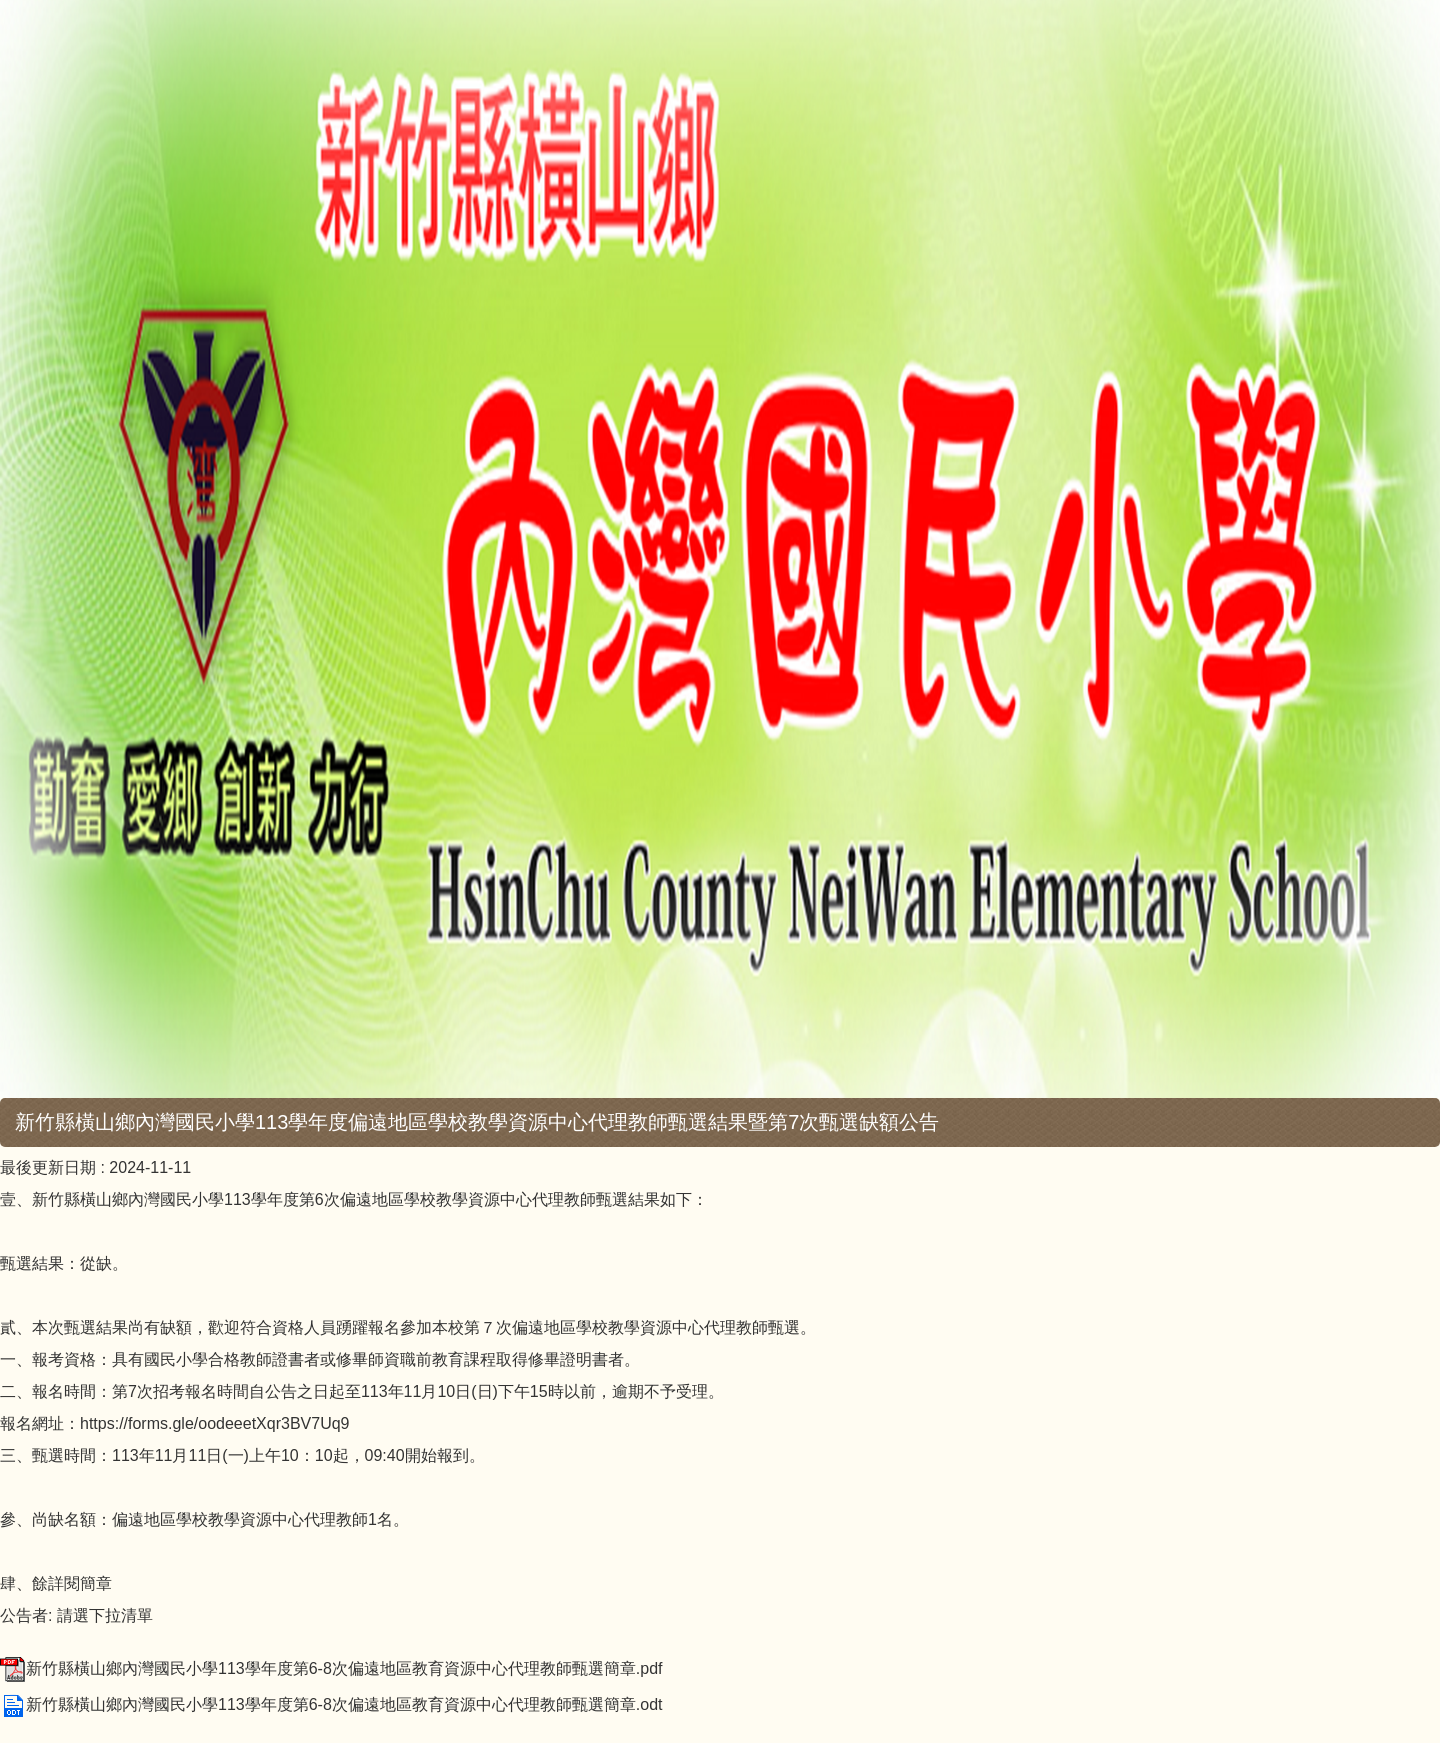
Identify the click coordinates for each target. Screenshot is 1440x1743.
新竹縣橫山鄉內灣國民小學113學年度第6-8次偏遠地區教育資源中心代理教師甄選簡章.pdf (331, 1668)
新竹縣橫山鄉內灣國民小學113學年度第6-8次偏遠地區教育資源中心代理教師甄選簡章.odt (331, 1704)
